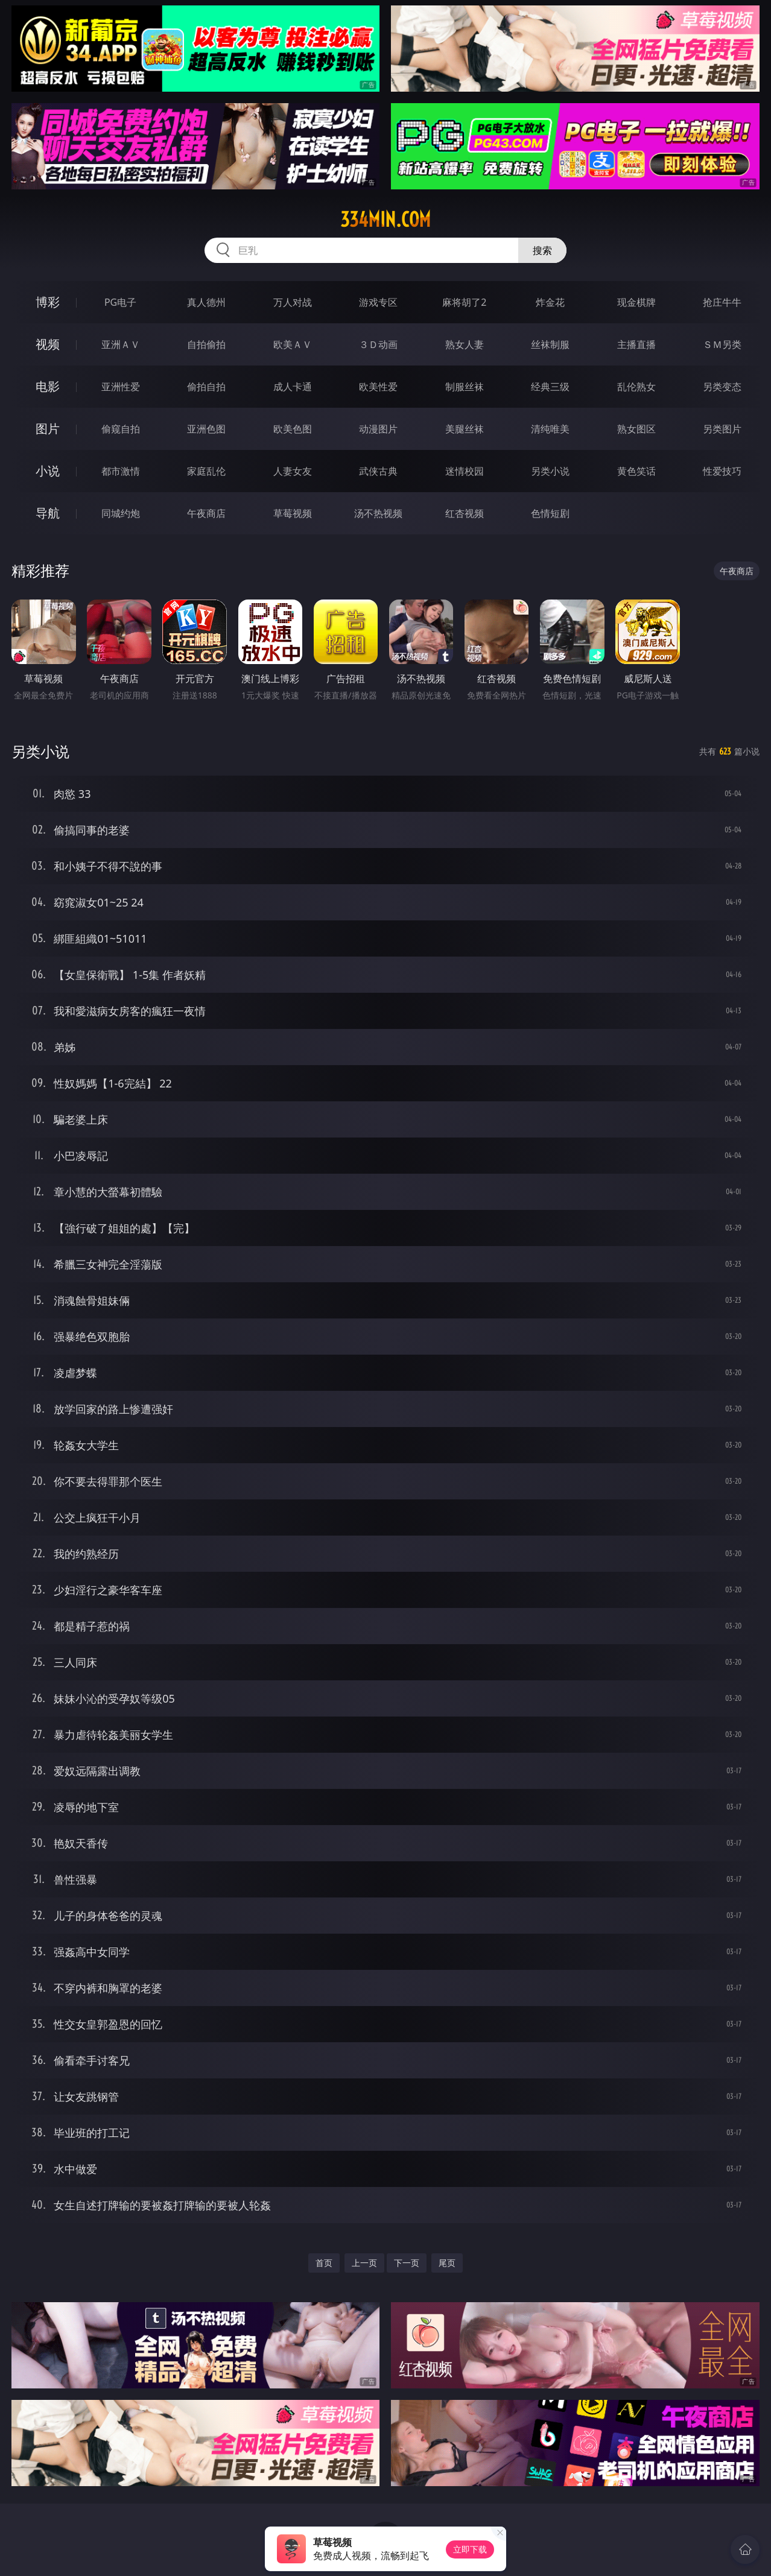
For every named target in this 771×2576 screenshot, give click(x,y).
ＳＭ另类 (722, 344)
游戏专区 (378, 302)
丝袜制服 (550, 344)
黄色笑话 (636, 471)
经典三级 (550, 386)
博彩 (48, 302)
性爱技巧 (722, 471)
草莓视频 (292, 513)
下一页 (406, 2262)
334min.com (385, 219)
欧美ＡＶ (292, 344)
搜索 (542, 250)
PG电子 (120, 302)
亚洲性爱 (120, 386)
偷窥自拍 (120, 428)
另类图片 (722, 428)
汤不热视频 (378, 513)
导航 (48, 513)
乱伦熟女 (636, 386)
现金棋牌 (636, 302)
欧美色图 (292, 428)
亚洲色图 (206, 428)
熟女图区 (636, 428)
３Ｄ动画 (378, 344)
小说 (48, 471)
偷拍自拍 (206, 386)
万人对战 (292, 302)
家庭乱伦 (206, 471)
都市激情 (120, 471)
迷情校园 (464, 471)
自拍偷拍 (206, 344)
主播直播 (636, 344)
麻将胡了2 (464, 302)
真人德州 (206, 302)
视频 (48, 344)
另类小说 (550, 471)
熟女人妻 (464, 344)
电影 (48, 386)
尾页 (447, 2262)
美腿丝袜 (464, 428)
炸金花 (550, 302)
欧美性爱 (378, 386)
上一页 (364, 2262)
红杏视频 (464, 513)
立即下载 (470, 2549)
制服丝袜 (464, 386)
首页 (324, 2262)
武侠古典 (378, 471)
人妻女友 (292, 471)
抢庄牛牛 (722, 302)
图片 (48, 428)
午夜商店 (206, 513)
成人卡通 (292, 386)
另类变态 (722, 386)
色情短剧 (550, 513)
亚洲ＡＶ (120, 344)
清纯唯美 (550, 428)
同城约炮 (120, 513)
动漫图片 (378, 428)
